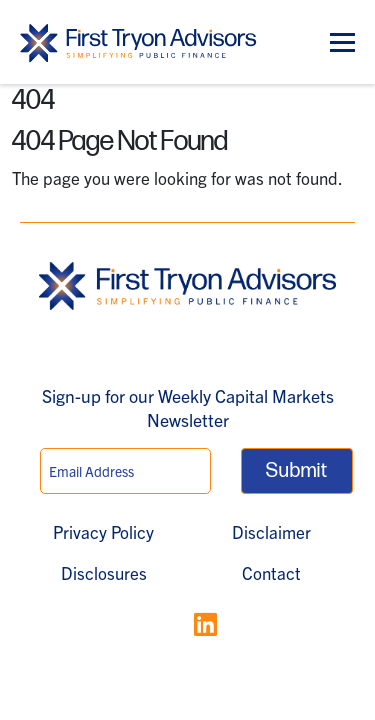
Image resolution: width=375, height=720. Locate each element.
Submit (297, 471)
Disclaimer (271, 532)
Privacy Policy (103, 532)
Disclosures (104, 573)
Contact (271, 573)
